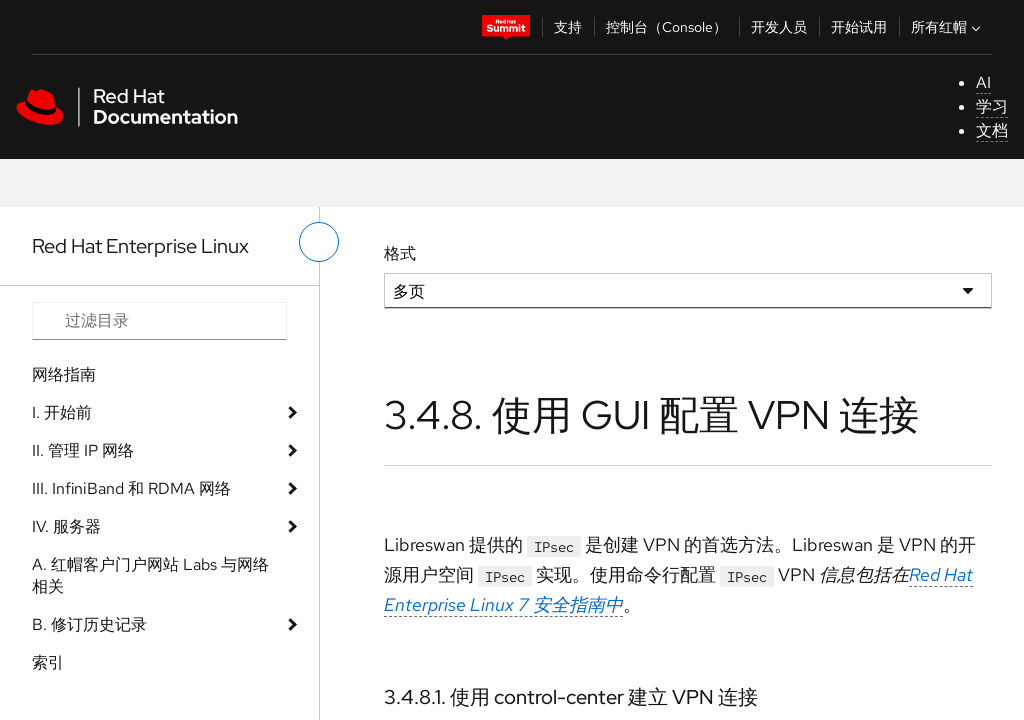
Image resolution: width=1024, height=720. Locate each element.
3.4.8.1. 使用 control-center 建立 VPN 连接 (571, 697)
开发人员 (779, 27)
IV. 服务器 (66, 526)
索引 (48, 662)
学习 (992, 106)
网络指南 (64, 374)
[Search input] (159, 321)
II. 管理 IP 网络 (83, 450)
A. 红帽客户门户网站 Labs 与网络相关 (150, 575)
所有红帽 (948, 27)
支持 (568, 27)
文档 (992, 130)
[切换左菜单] (319, 242)
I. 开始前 (62, 412)
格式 (400, 253)
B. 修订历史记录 (89, 624)
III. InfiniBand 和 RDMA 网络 (131, 488)
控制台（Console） (666, 27)
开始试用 (859, 27)
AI (983, 82)
